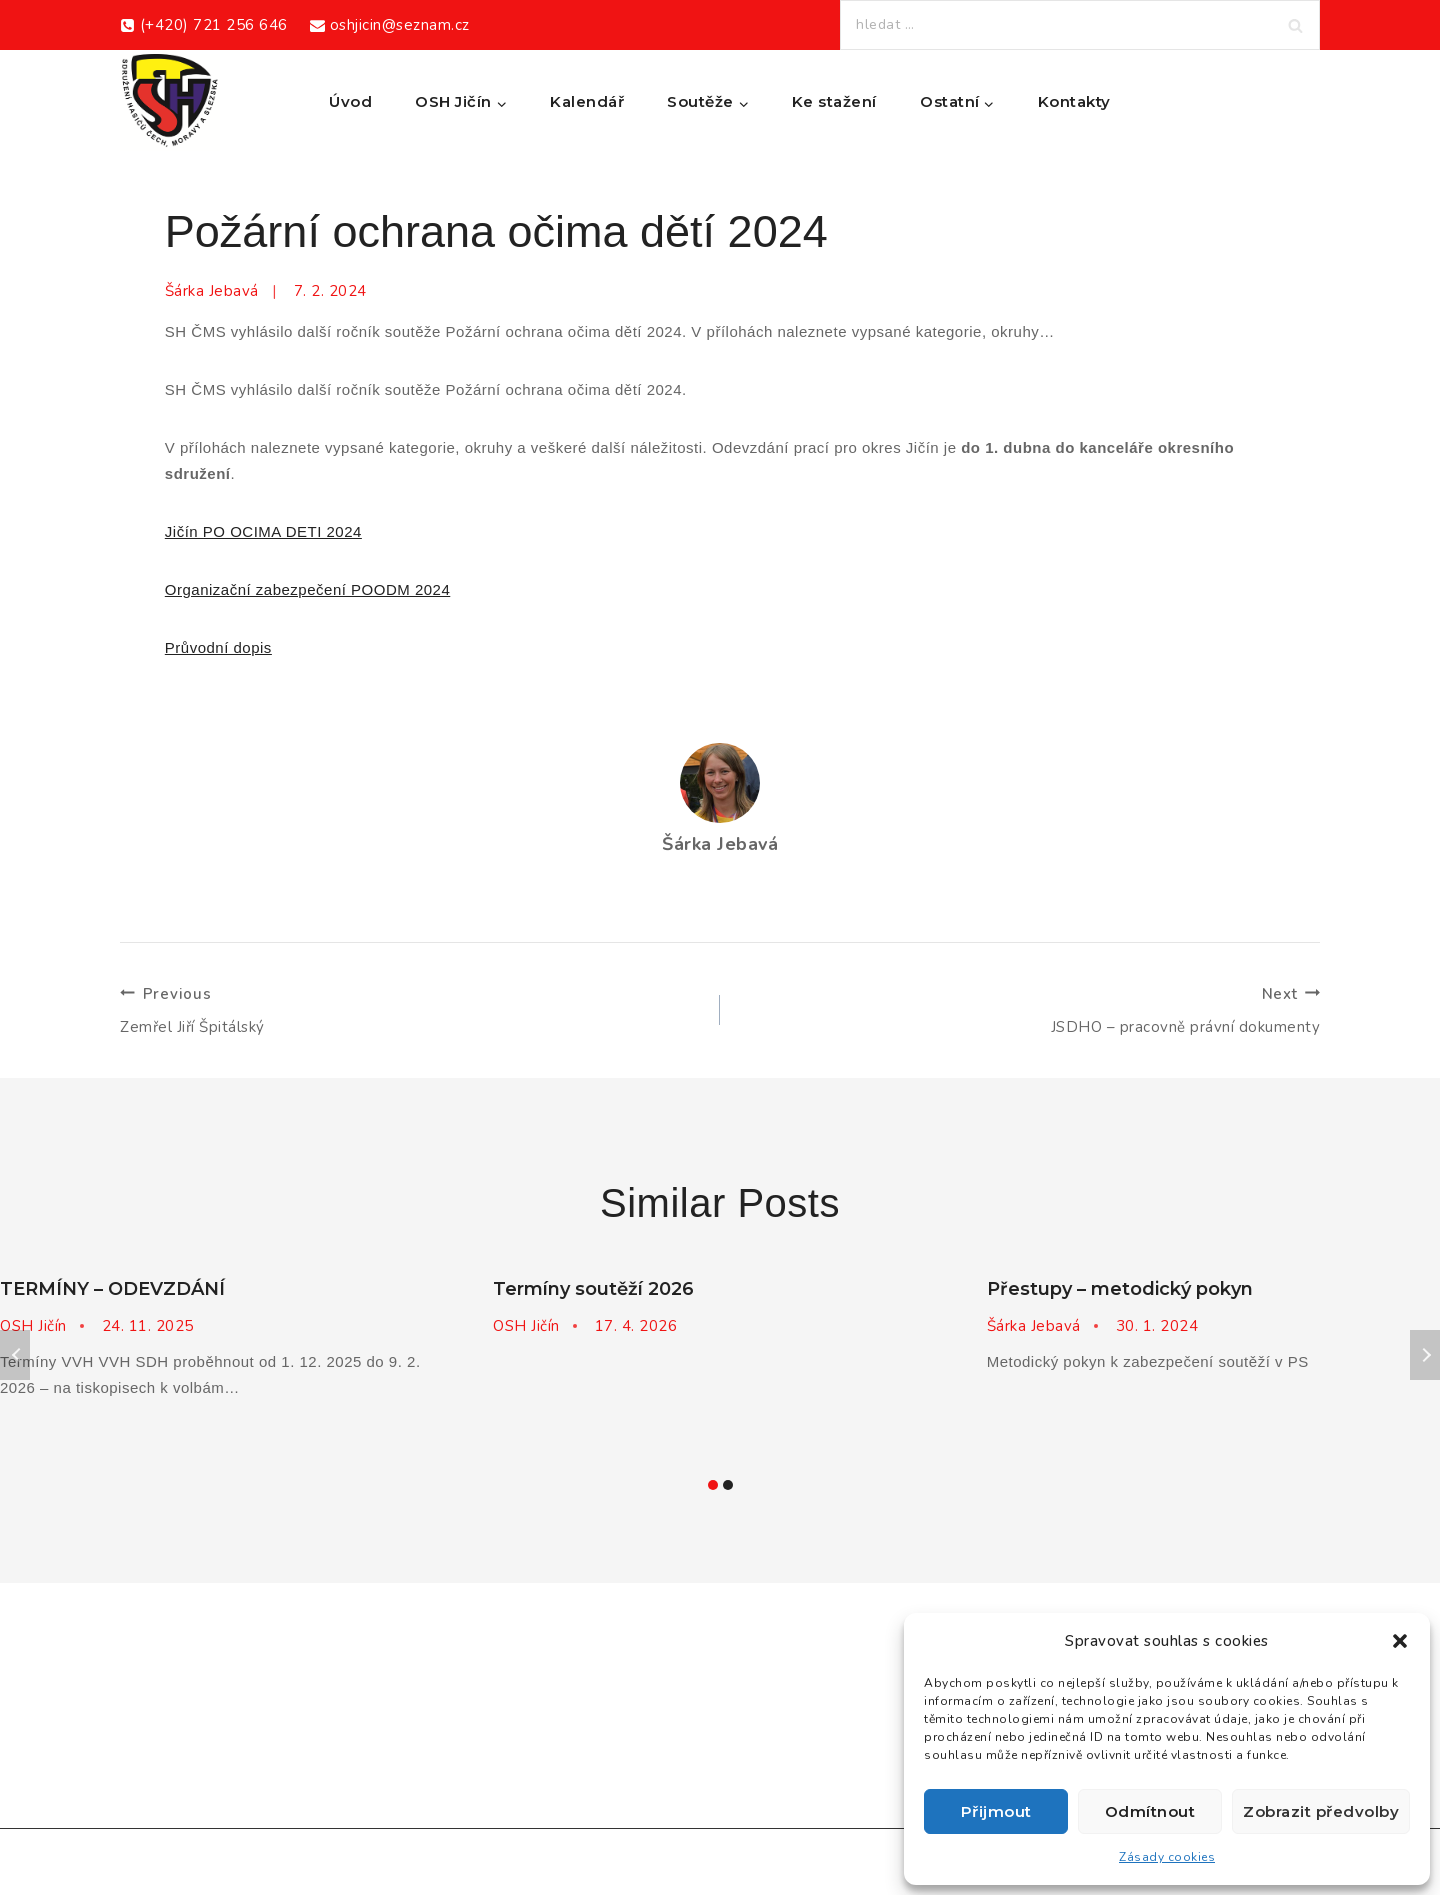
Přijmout (996, 1811)
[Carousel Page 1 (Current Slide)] (712, 1484)
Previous (15, 1355)
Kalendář (587, 101)
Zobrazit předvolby (1321, 1811)
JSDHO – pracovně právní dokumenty (1027, 1009)
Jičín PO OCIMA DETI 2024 (263, 531)
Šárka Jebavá (212, 291)
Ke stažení (834, 101)
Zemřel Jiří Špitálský (412, 1009)
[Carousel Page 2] (727, 1484)
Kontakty (1074, 101)
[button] (1400, 1641)
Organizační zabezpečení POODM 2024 (307, 589)
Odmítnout (1150, 1811)
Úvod (350, 101)
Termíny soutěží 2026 (593, 1289)
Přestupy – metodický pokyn (1120, 1289)
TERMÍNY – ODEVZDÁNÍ (112, 1289)
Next (1425, 1355)
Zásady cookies (1167, 1857)
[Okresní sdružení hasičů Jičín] (170, 102)
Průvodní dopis (218, 647)
